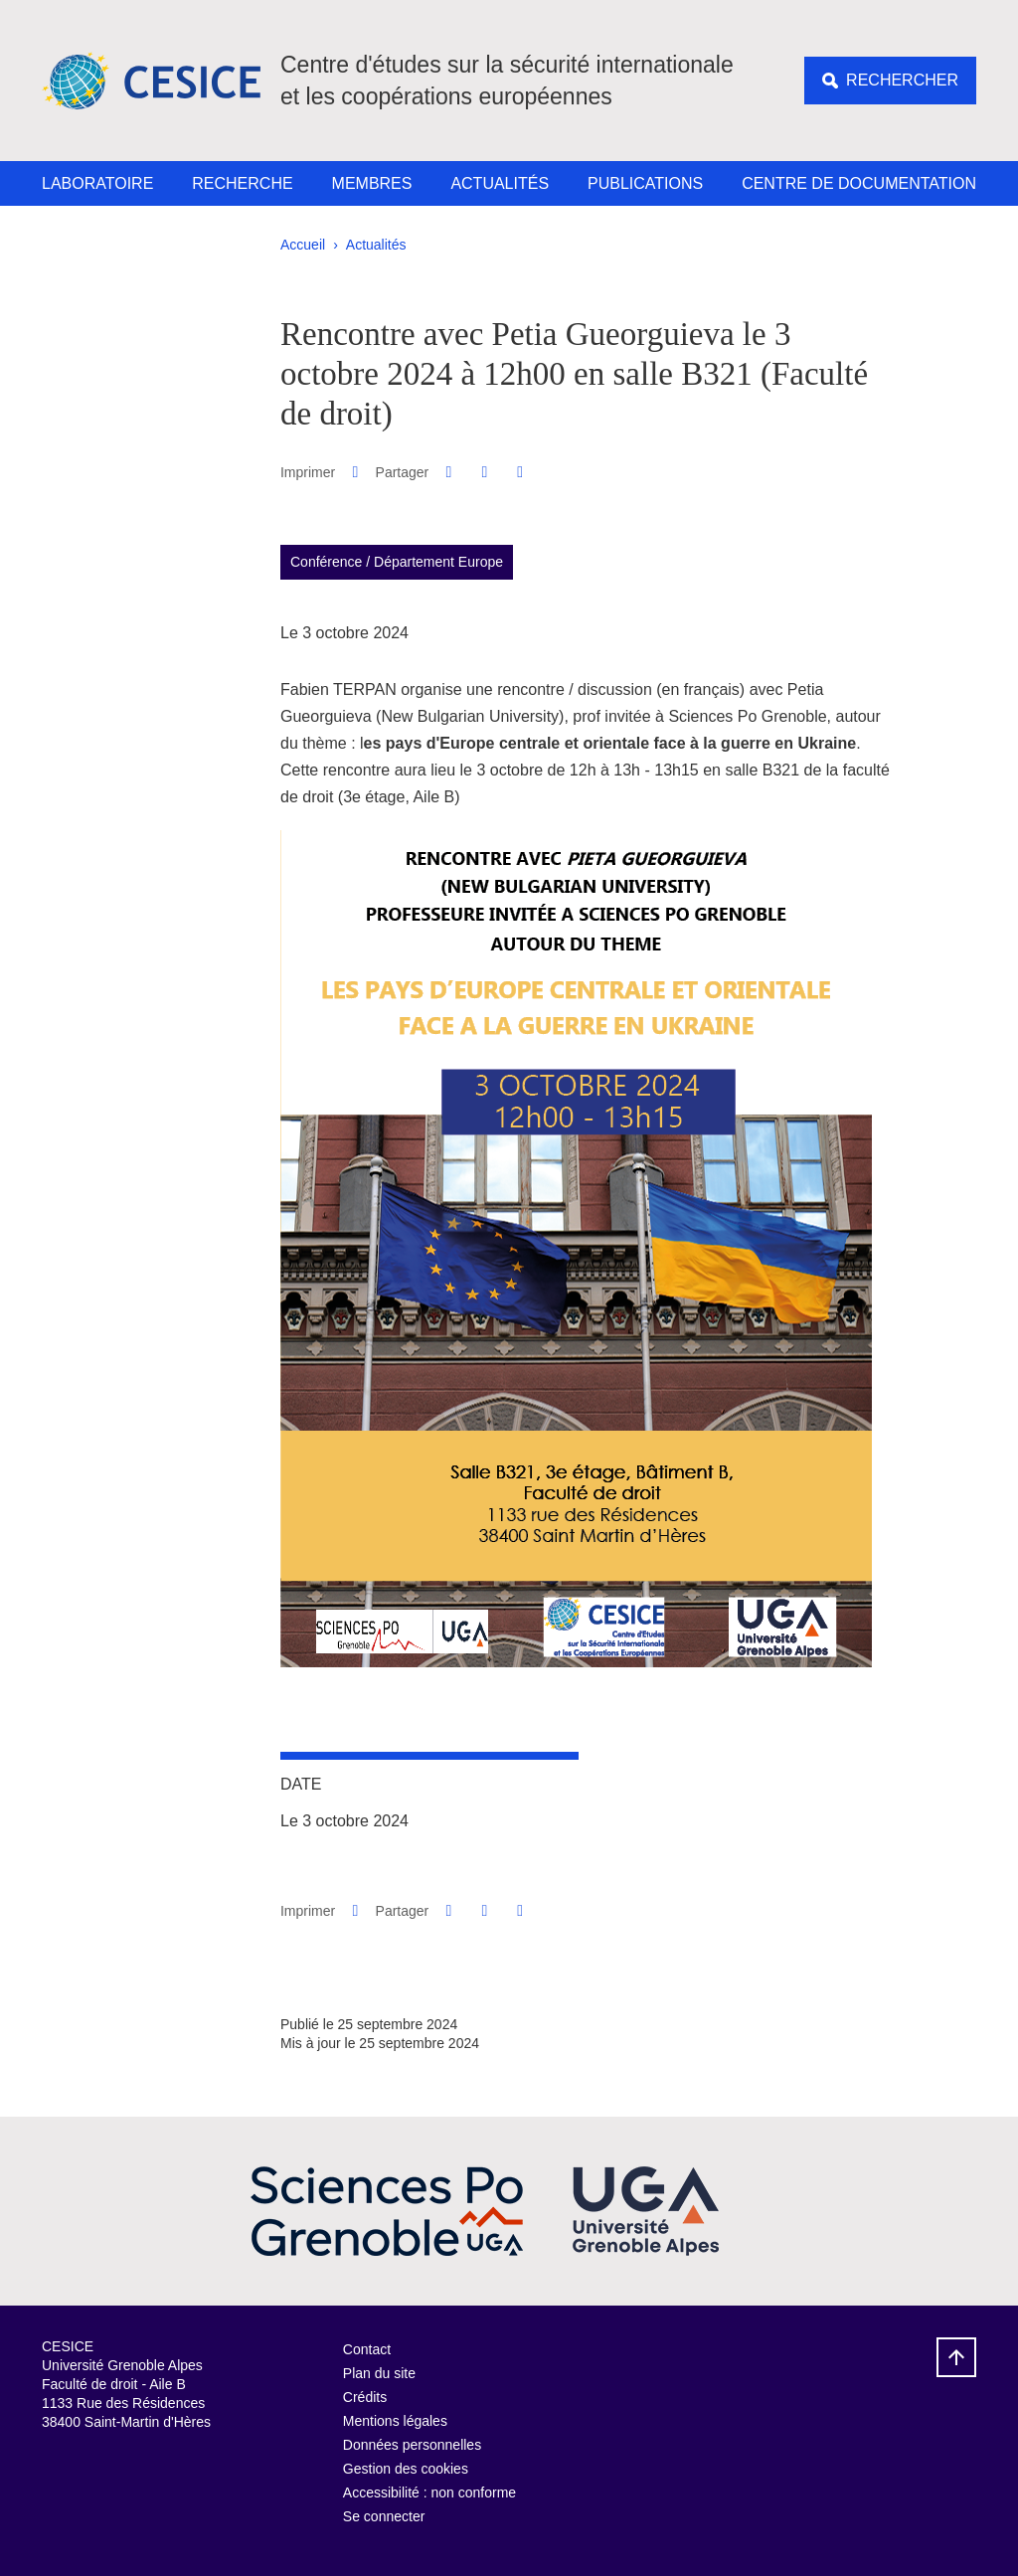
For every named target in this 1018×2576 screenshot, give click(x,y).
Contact (367, 2349)
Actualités (499, 183)
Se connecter (384, 2516)
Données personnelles (412, 2445)
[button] (448, 471)
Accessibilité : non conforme (429, 2492)
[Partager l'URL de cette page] (520, 472)
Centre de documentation (859, 183)
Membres (372, 183)
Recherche (242, 183)
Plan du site (379, 2373)
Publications (645, 183)
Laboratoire (97, 183)
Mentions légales (395, 2421)
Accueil (302, 245)
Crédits (365, 2397)
